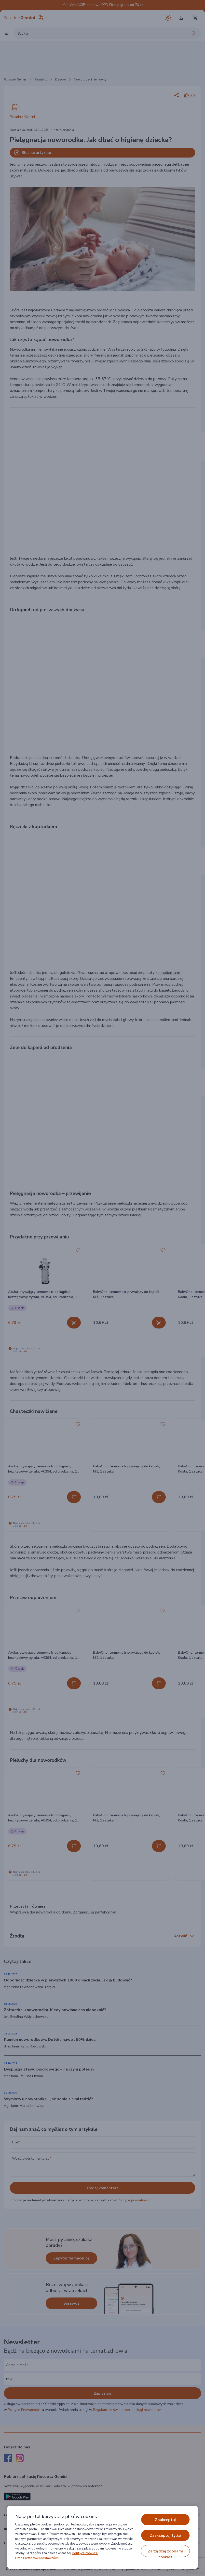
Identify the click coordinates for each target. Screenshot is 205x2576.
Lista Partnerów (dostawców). (37, 2558)
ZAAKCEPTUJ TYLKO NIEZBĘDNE (165, 2537)
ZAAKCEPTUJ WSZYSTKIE (165, 2521)
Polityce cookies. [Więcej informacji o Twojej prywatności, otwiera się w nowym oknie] (85, 2553)
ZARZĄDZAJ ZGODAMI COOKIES (165, 2553)
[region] (102, 2537)
